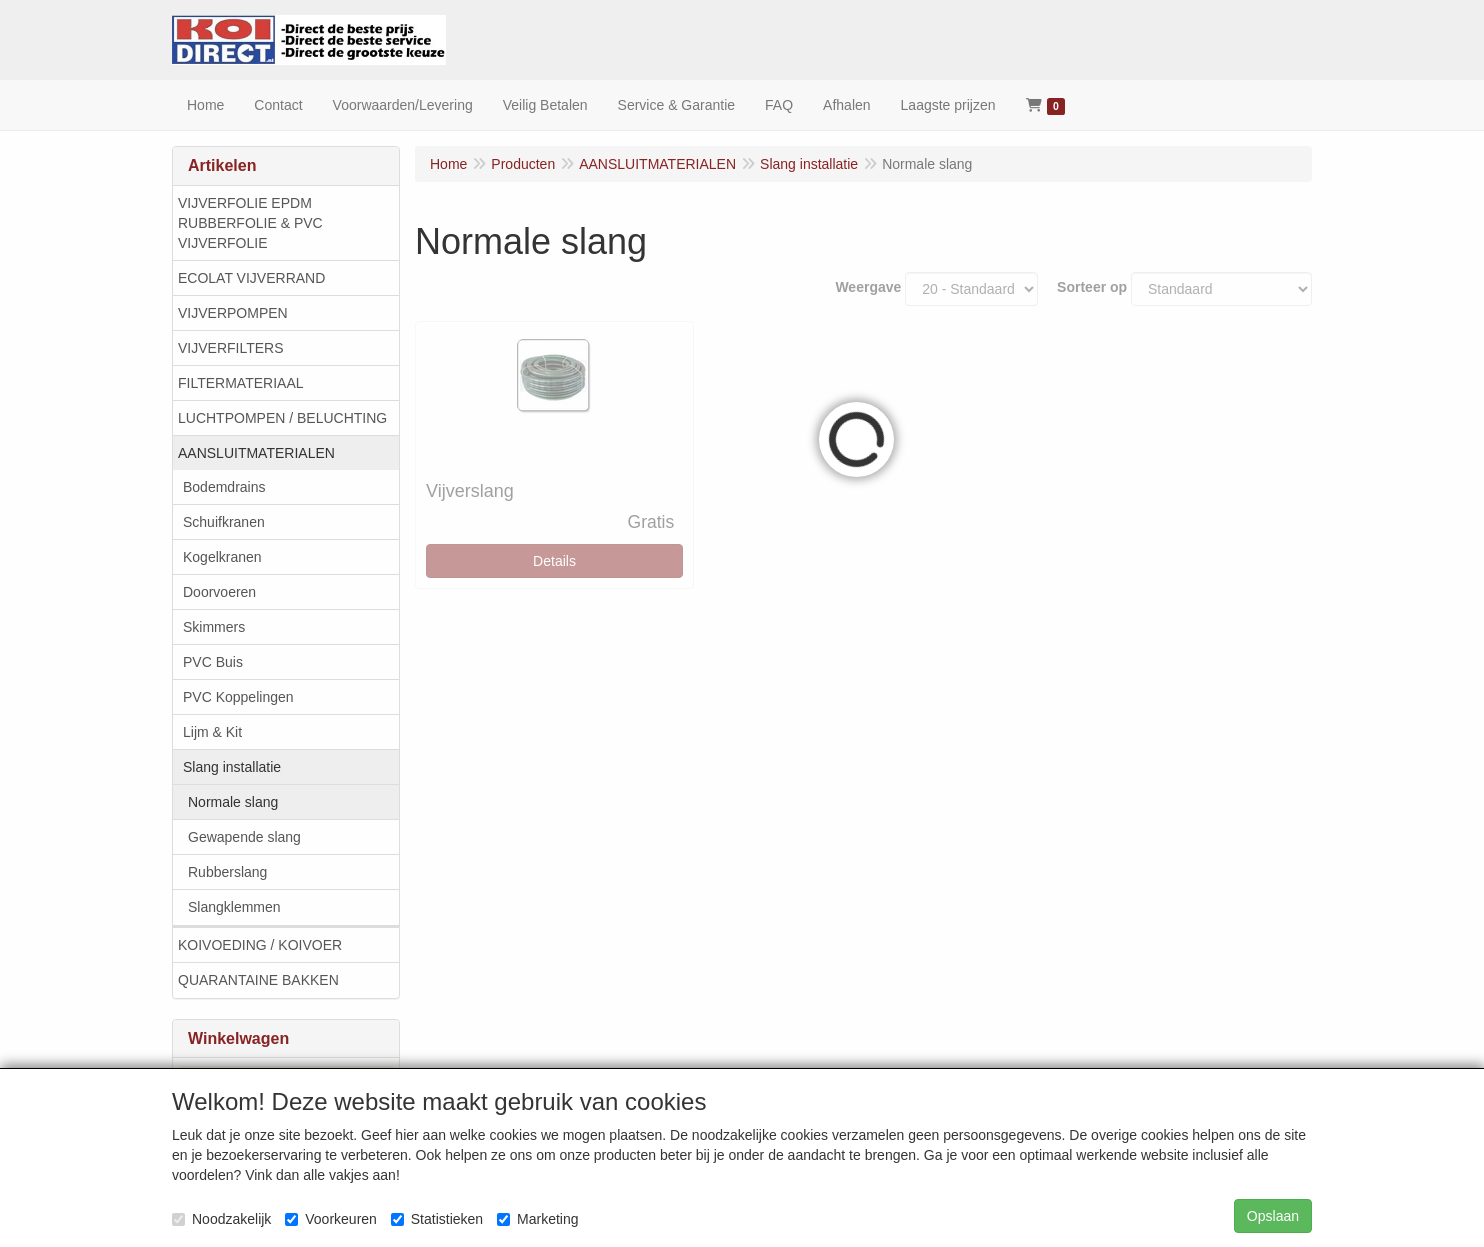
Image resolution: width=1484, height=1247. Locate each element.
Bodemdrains (224, 487)
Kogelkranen (222, 557)
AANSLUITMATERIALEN (256, 453)
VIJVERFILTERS (231, 348)
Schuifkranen (224, 522)
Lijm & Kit (212, 732)
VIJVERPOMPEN (233, 313)
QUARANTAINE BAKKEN (258, 980)
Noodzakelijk (221, 1219)
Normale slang (233, 802)
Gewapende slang (244, 837)
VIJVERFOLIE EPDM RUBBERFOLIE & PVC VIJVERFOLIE (250, 223)
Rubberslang (227, 872)
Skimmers (214, 627)
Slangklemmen (234, 907)
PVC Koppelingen (238, 697)
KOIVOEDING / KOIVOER (260, 945)
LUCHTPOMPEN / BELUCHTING (282, 418)
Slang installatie (232, 767)
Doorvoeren (219, 592)
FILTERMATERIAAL (241, 383)
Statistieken (437, 1219)
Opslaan (1273, 1216)
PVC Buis (213, 662)
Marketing (537, 1219)
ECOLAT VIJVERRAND (251, 278)
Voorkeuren (331, 1219)
